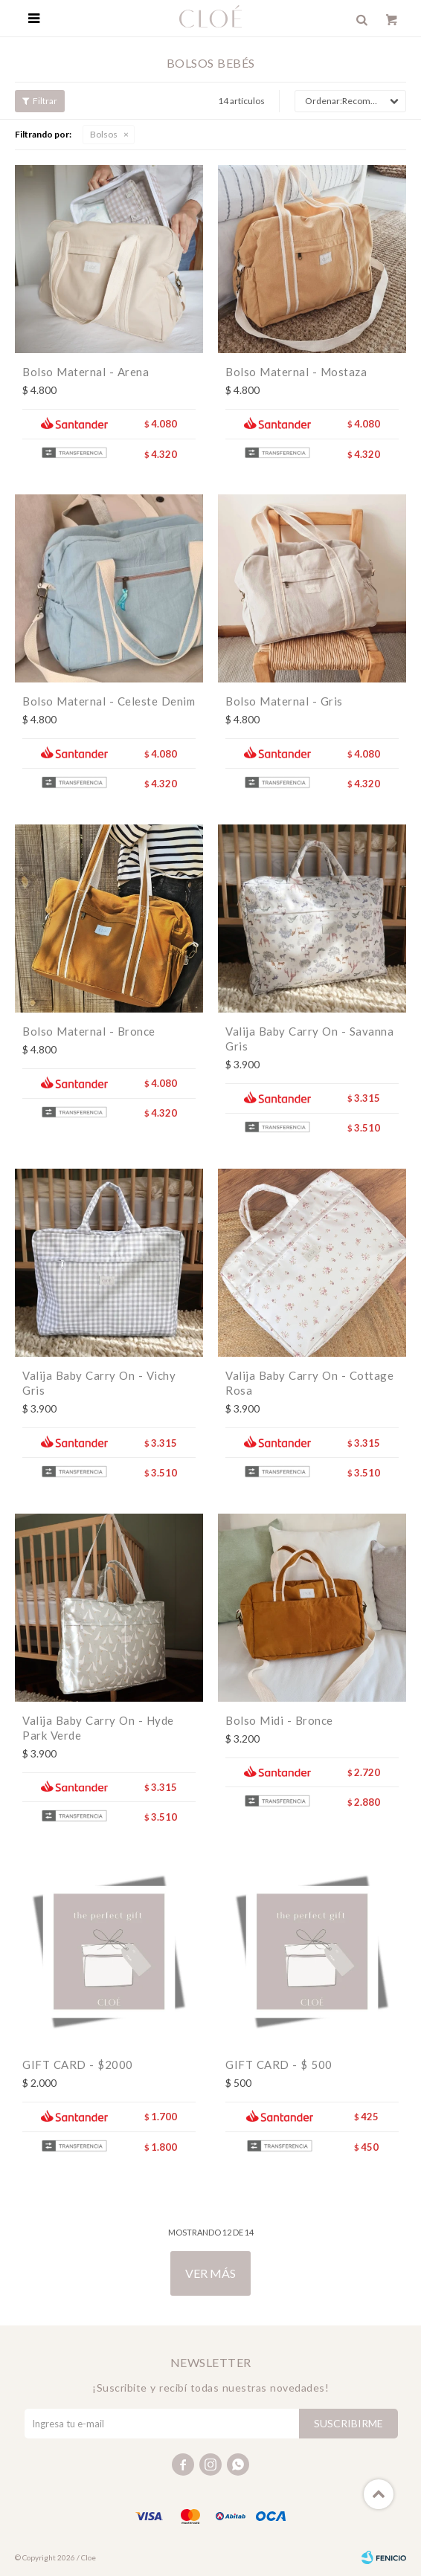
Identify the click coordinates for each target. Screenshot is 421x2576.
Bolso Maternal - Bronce (88, 1031)
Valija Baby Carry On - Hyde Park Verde (98, 1728)
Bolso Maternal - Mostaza (296, 371)
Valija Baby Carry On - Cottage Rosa (309, 1383)
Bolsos (104, 134)
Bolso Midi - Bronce (279, 1720)
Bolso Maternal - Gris (284, 701)
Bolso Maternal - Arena (85, 371)
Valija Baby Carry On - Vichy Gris (99, 1383)
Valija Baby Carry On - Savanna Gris (309, 1038)
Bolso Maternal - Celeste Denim (108, 701)
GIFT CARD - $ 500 (278, 2064)
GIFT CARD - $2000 (77, 2064)
